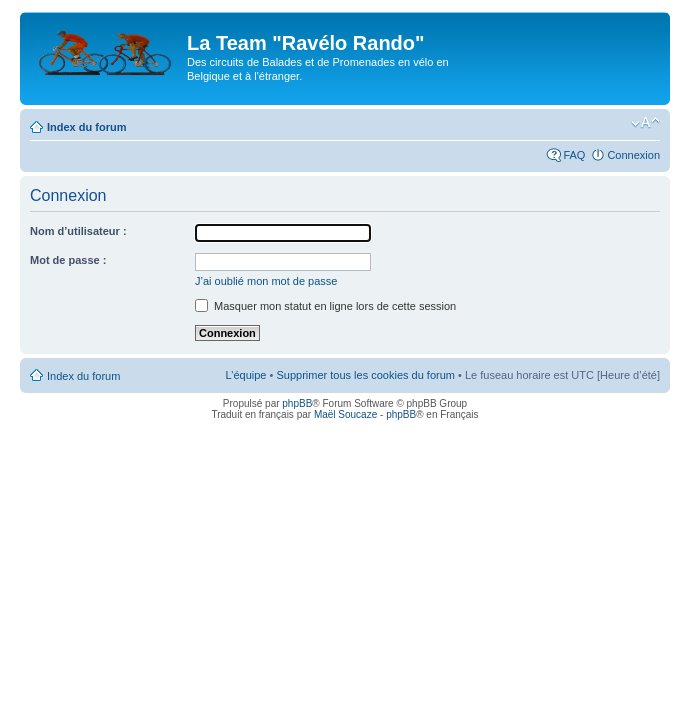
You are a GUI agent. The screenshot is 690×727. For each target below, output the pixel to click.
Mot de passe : (68, 260)
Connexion (633, 155)
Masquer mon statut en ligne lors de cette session (325, 306)
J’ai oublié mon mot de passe (266, 281)
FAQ (574, 155)
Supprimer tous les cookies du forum (365, 375)
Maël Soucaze (345, 414)
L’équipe (245, 375)
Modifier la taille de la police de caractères (645, 123)
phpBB (297, 403)
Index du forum (86, 127)
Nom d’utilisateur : (78, 231)
